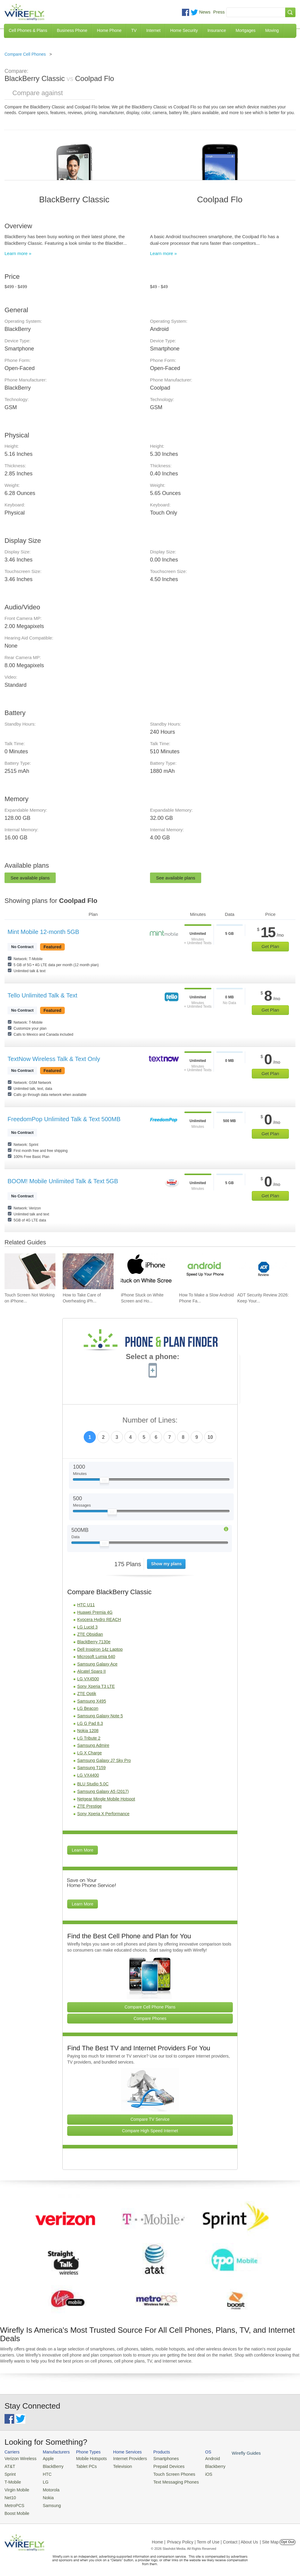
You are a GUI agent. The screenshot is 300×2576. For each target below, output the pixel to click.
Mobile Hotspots (87, 2458)
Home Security (184, 30)
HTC (44, 2473)
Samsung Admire (93, 1745)
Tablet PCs (82, 2465)
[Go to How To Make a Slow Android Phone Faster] (204, 1271)
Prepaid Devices (159, 2465)
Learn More (82, 1850)
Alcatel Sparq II (91, 1671)
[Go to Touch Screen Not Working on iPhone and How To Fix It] (30, 1271)
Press (219, 11)
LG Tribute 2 (88, 1738)
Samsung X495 (91, 1701)
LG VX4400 (88, 1775)
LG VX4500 (88, 1678)
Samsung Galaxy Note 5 (100, 1715)
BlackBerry (49, 2465)
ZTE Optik (86, 1693)
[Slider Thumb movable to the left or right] (104, 1481)
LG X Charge (89, 1752)
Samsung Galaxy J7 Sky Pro (104, 1760)
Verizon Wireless (19, 2458)
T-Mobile (12, 2480)
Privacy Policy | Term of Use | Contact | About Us (212, 2537)
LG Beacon (87, 1708)
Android (199, 2458)
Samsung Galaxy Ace (97, 1664)
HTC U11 (86, 1604)
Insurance (217, 30)
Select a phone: (152, 1357)
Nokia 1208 (87, 1730)
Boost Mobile (16, 2509)
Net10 (10, 2495)
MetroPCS (14, 2502)
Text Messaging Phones (165, 2480)
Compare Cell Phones (25, 54)
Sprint (10, 2473)
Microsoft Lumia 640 (96, 1656)
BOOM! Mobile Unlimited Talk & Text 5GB (63, 1181)
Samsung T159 (91, 1767)
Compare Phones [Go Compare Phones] (150, 2018)
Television (116, 2465)
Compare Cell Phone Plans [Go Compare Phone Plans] (150, 2007)
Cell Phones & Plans (28, 30)
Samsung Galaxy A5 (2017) (103, 1791)
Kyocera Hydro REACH (99, 1619)
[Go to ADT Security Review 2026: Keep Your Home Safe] (262, 1271)
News (205, 11)
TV (134, 30)
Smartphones (156, 2458)
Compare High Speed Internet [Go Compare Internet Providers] (150, 2130)
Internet (153, 30)
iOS (196, 2473)
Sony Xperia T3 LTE (96, 1686)
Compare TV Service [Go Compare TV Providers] (150, 2119)
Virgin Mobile (16, 2487)
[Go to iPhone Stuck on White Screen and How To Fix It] (146, 1271)
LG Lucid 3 (87, 1627)
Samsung (48, 2502)
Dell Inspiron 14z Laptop (100, 1649)
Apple (45, 2458)
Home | (158, 2537)
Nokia (45, 2495)
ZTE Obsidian (90, 1634)
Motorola (47, 2487)
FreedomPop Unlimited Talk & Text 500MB (64, 1119)
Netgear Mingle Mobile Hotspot (106, 1799)
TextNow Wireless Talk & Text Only (54, 1059)
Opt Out (287, 2538)
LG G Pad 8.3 (90, 1723)
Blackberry (202, 2465)
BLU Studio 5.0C (92, 1783)
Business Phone (72, 30)
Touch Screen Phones (164, 2473)
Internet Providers (123, 2458)
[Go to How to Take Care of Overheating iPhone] (88, 1271)
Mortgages (245, 30)
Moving (272, 30)
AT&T (9, 2465)
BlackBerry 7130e (94, 1641)
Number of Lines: (150, 1420)
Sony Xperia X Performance (103, 1813)
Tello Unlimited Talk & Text (42, 995)
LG (42, 2480)
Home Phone (109, 30)
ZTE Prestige (89, 1806)
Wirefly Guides (231, 2452)
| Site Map (269, 2537)
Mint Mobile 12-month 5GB (43, 932)
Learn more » (18, 253)
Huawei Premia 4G (95, 1612)
